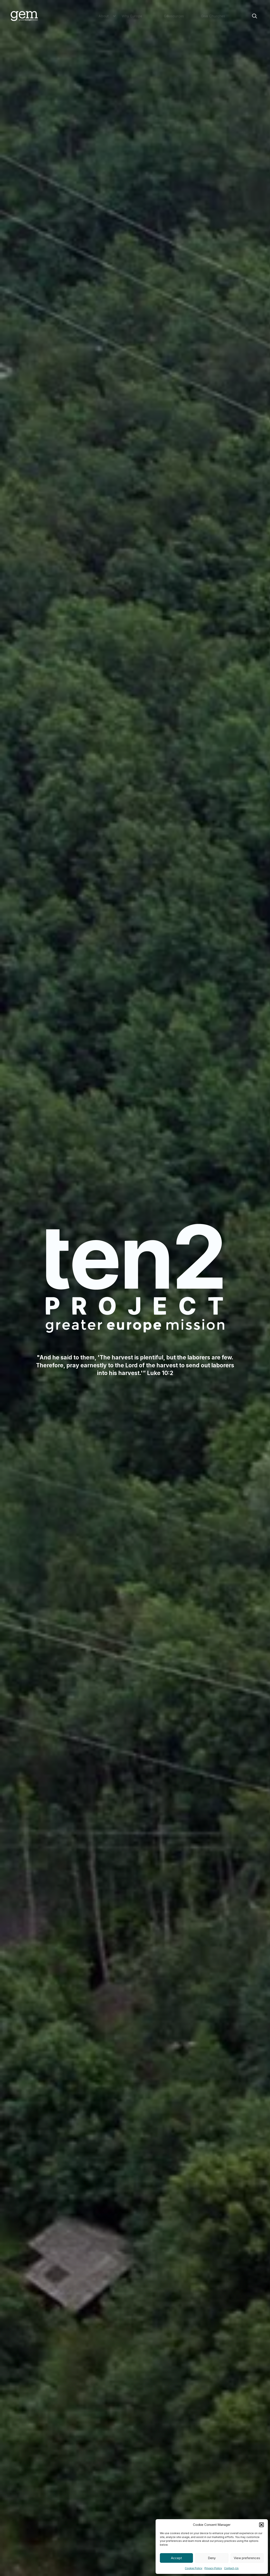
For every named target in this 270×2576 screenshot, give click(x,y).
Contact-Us (231, 2568)
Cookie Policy (193, 2568)
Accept (176, 2558)
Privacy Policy (213, 2568)
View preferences (247, 2558)
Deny (212, 2558)
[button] (261, 2525)
